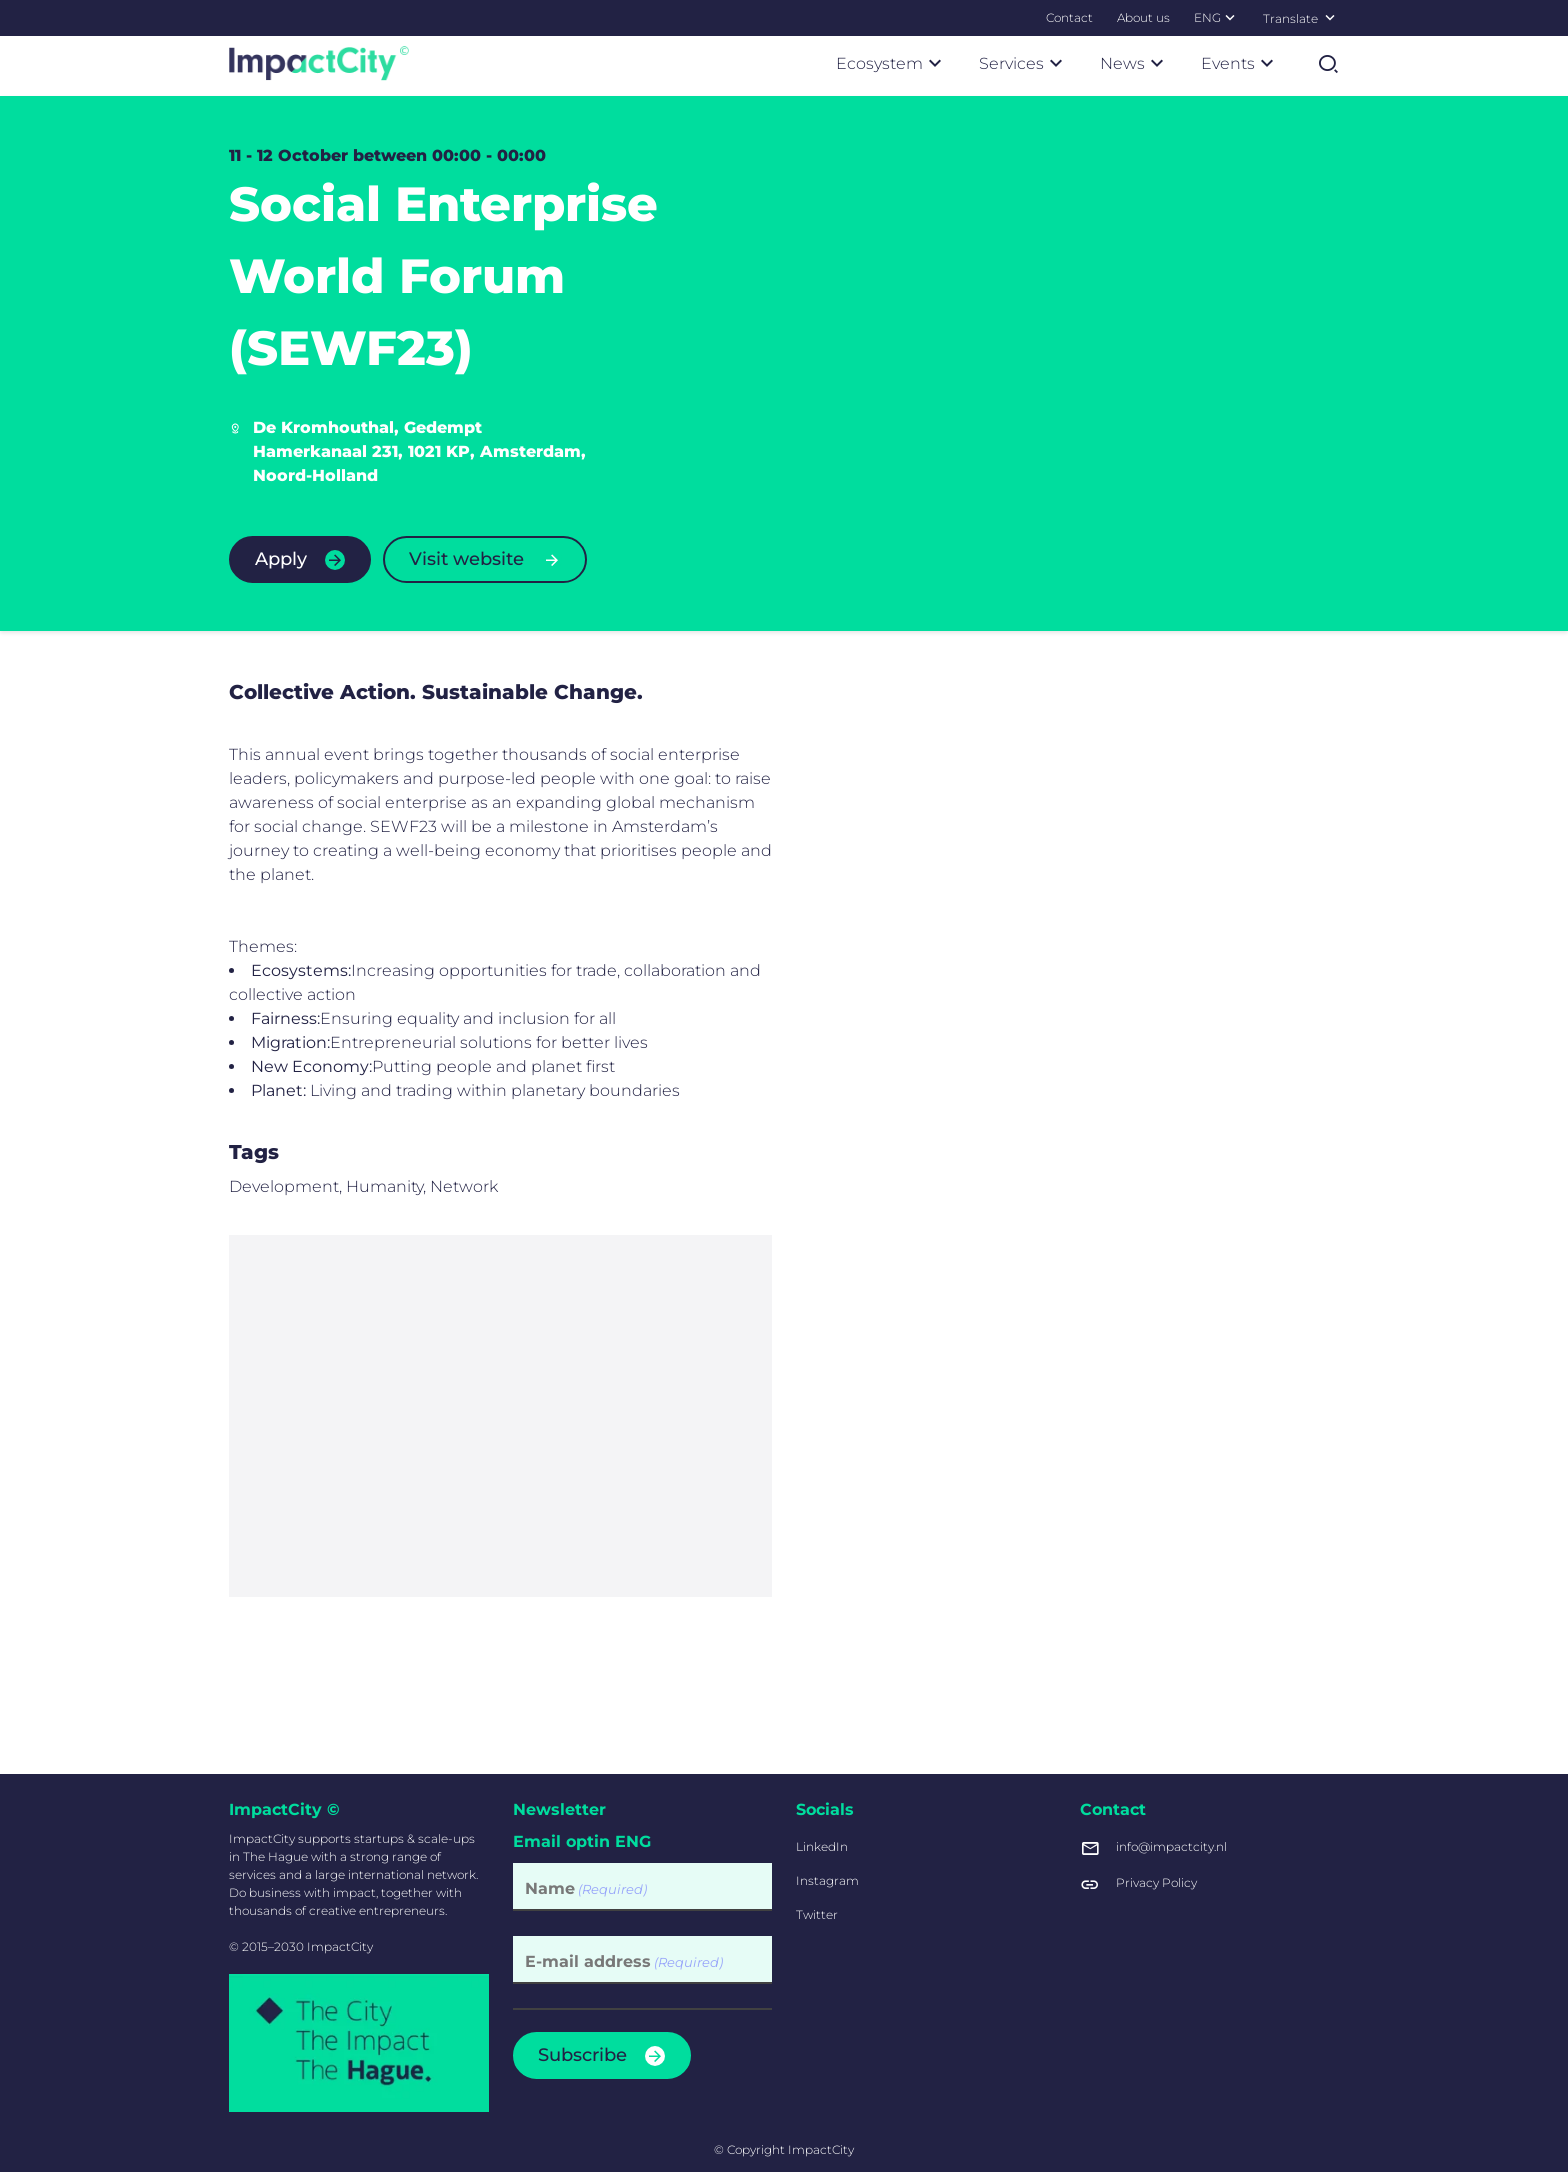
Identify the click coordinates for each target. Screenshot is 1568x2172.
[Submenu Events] (1267, 63)
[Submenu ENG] (1230, 17)
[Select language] (1330, 17)
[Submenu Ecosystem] (935, 63)
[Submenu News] (1157, 63)
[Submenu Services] (1056, 63)
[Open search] (1328, 64)
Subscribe (582, 2055)
